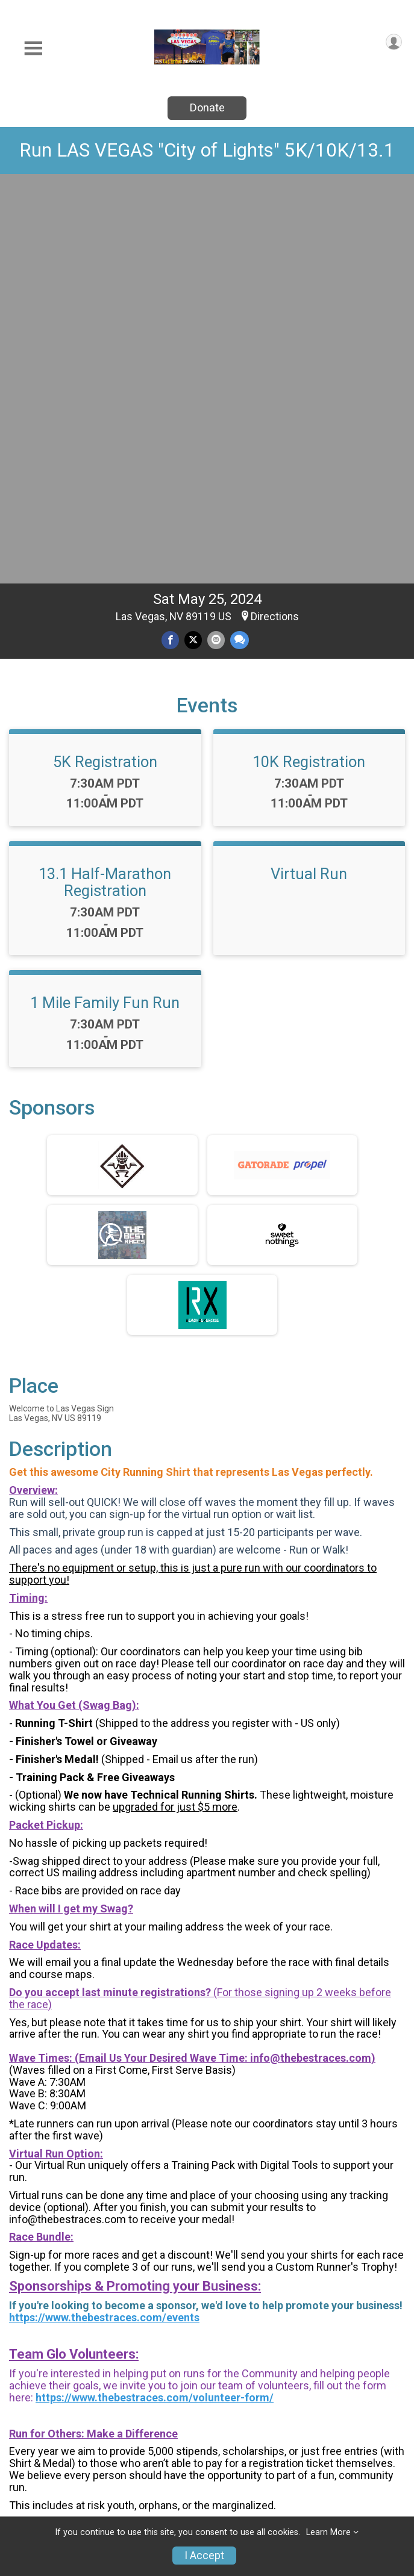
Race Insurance (245, 2484)
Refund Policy (152, 2491)
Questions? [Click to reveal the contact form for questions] (58, 2233)
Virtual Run (309, 474)
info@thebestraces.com (310, 1658)
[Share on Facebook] (170, 240)
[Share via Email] (216, 240)
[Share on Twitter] (193, 240)
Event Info (245, 2418)
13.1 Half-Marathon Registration (105, 482)
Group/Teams (358, 2418)
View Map (207, 2327)
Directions (275, 217)
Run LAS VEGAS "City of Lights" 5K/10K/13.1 (207, 150)
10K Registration (308, 362)
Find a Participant (144, 2455)
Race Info (140, 2418)
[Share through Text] (239, 240)
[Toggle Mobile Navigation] (33, 48)
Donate (207, 107)
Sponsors (346, 2477)
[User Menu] (394, 42)
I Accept (204, 2556)
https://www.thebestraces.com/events (104, 1917)
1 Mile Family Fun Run (105, 603)
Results (341, 2447)
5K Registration (105, 362)
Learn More (328, 2532)
